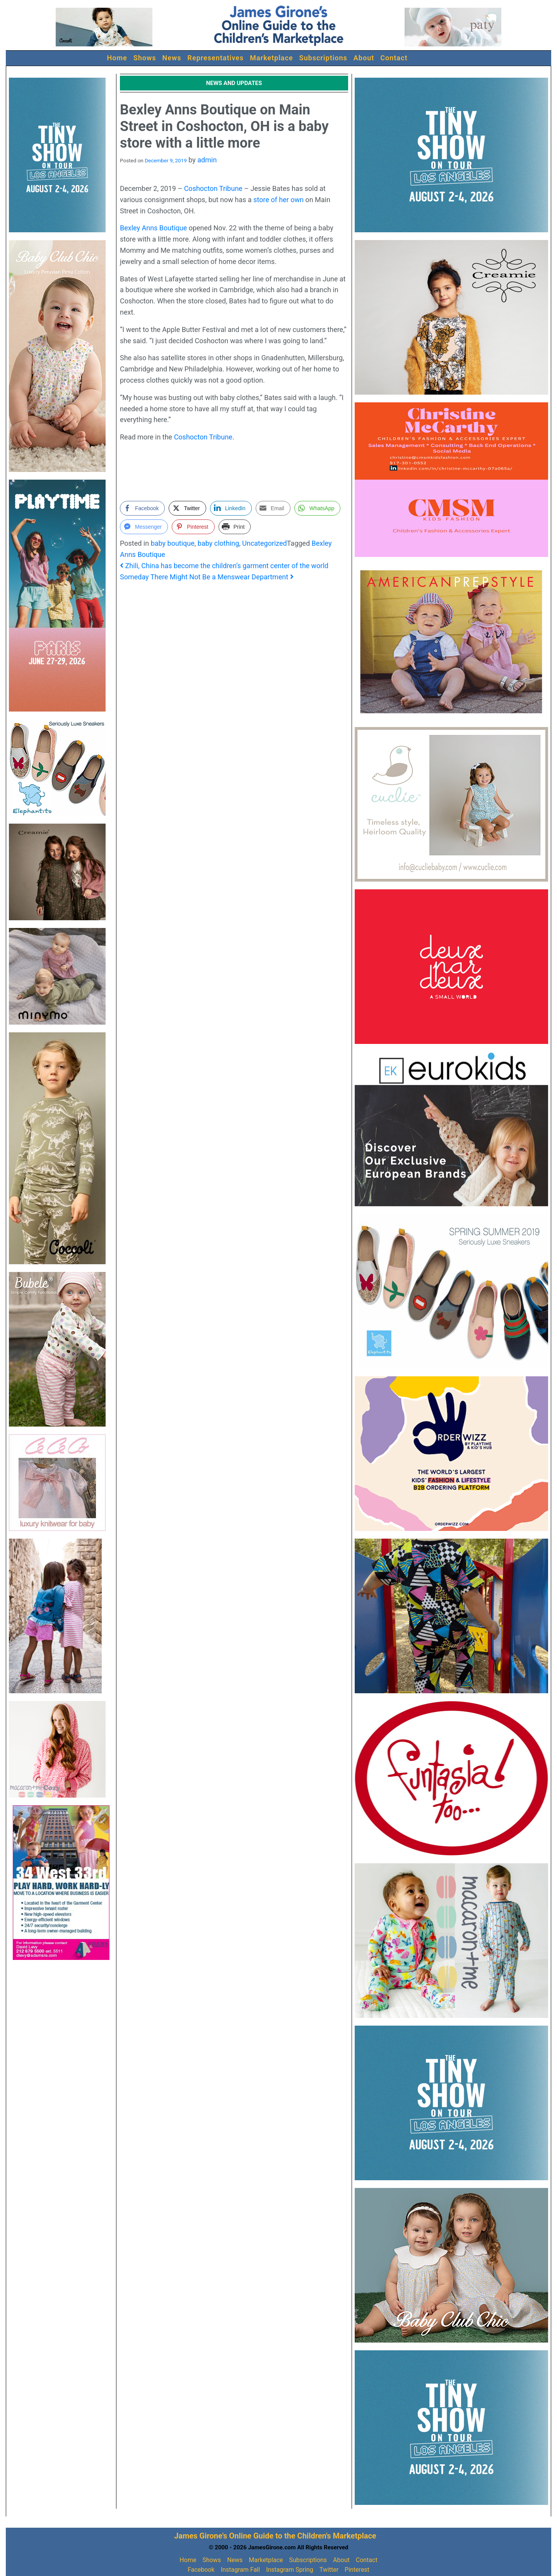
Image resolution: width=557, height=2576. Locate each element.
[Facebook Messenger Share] (144, 526)
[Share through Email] (273, 508)
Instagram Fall (240, 2569)
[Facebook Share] (142, 508)
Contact (393, 58)
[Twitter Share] (187, 508)
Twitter (329, 2569)
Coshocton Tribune (213, 188)
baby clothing (218, 543)
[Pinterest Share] (193, 526)
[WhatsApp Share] (317, 508)
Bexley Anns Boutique (153, 228)
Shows (144, 58)
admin (207, 160)
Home (117, 58)
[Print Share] (235, 526)
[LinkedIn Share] (231, 508)
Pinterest (357, 2569)
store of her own (278, 200)
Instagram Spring (289, 2569)
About (364, 58)
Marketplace (271, 58)
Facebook (201, 2569)
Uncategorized (264, 543)
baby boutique (173, 543)
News (171, 58)
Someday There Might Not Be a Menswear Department (207, 577)
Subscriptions (323, 58)
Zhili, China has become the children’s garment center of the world (224, 566)
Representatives (216, 58)
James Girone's (200, 2535)
